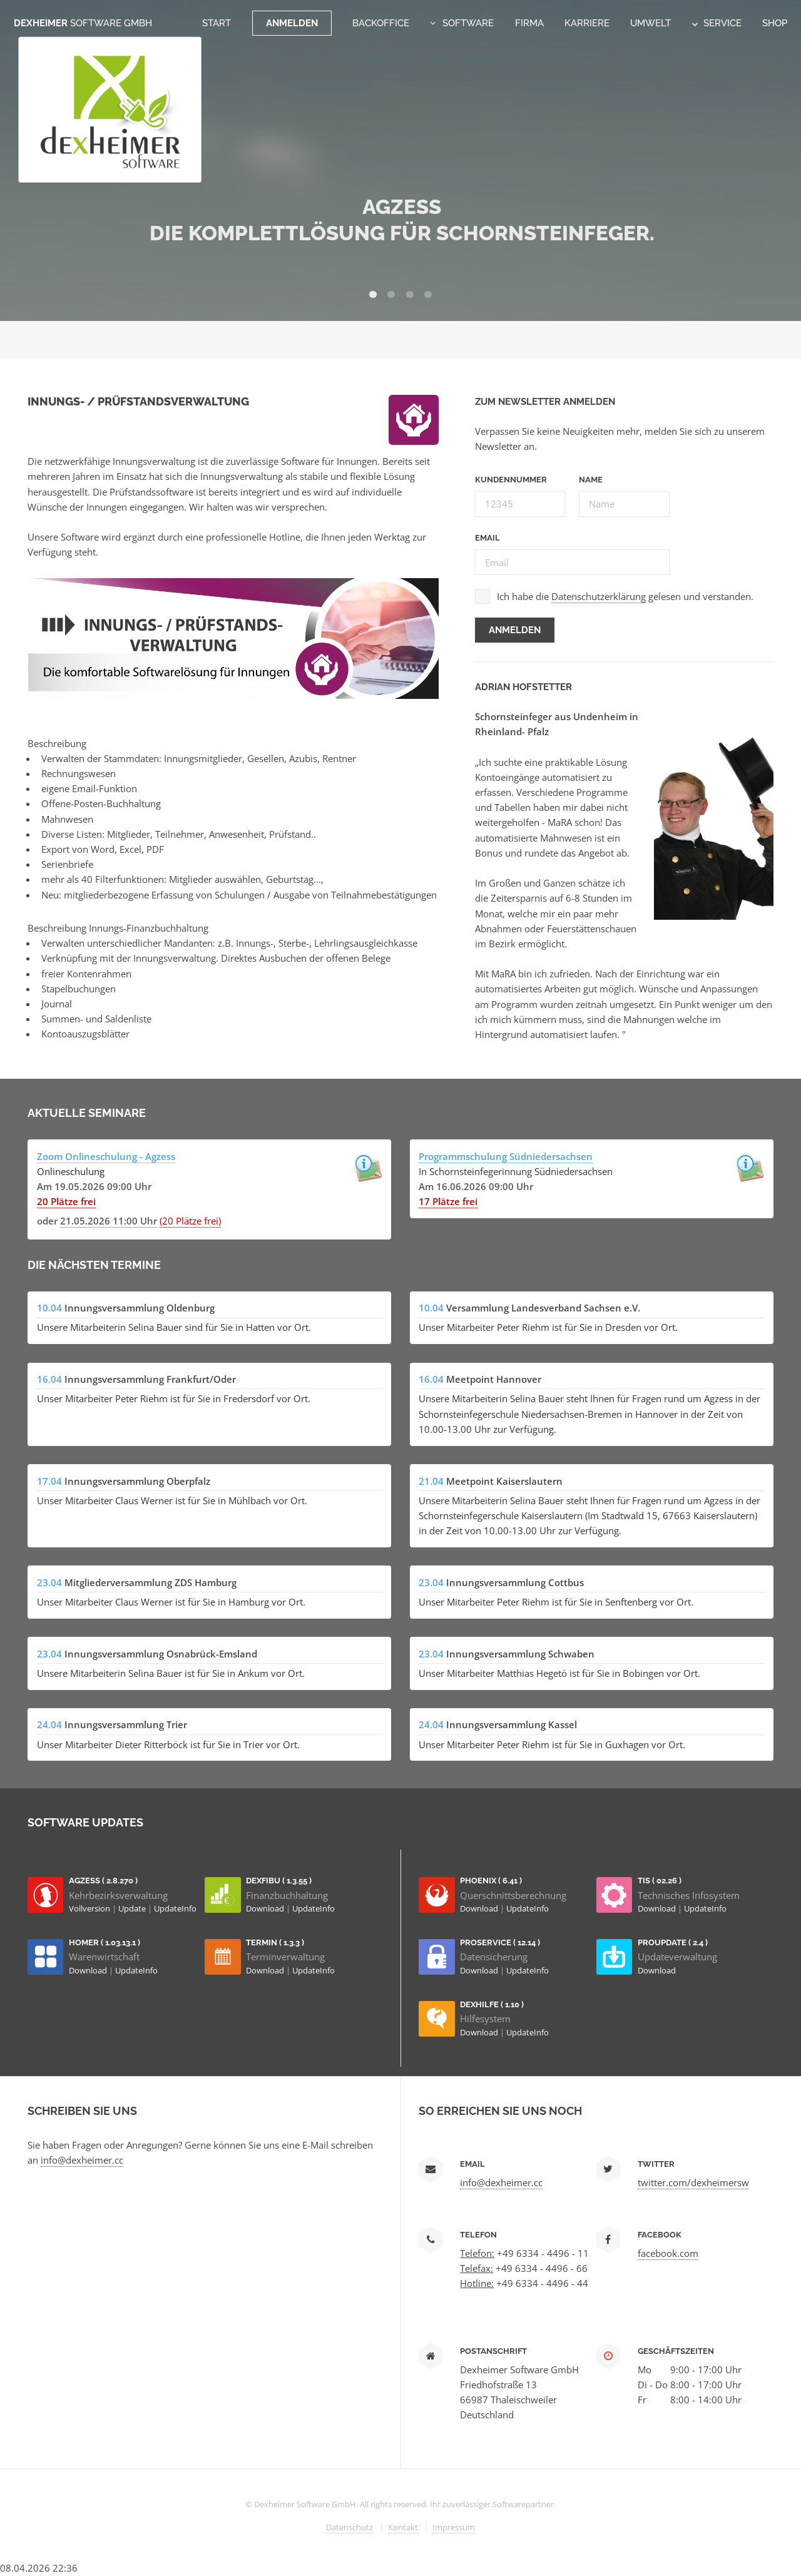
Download (266, 1908)
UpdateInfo (175, 1908)
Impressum (453, 2527)
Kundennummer (511, 479)
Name (591, 479)
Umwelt (650, 23)
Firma (529, 23)
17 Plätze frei (448, 1201)
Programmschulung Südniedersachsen (506, 1156)
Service (717, 23)
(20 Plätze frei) (190, 1220)
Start (216, 23)
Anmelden (292, 23)
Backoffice (380, 23)
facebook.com (668, 2253)
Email (487, 537)
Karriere (587, 23)
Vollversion (90, 1908)
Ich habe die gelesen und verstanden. (625, 596)
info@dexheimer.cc (82, 2160)
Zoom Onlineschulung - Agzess (106, 1156)
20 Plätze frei (66, 1201)
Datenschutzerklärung (598, 596)
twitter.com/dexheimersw (693, 2182)
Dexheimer (83, 23)
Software (468, 23)
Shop (774, 23)
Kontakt (403, 2527)
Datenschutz (349, 2527)
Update (133, 1908)
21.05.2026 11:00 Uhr (108, 1220)
